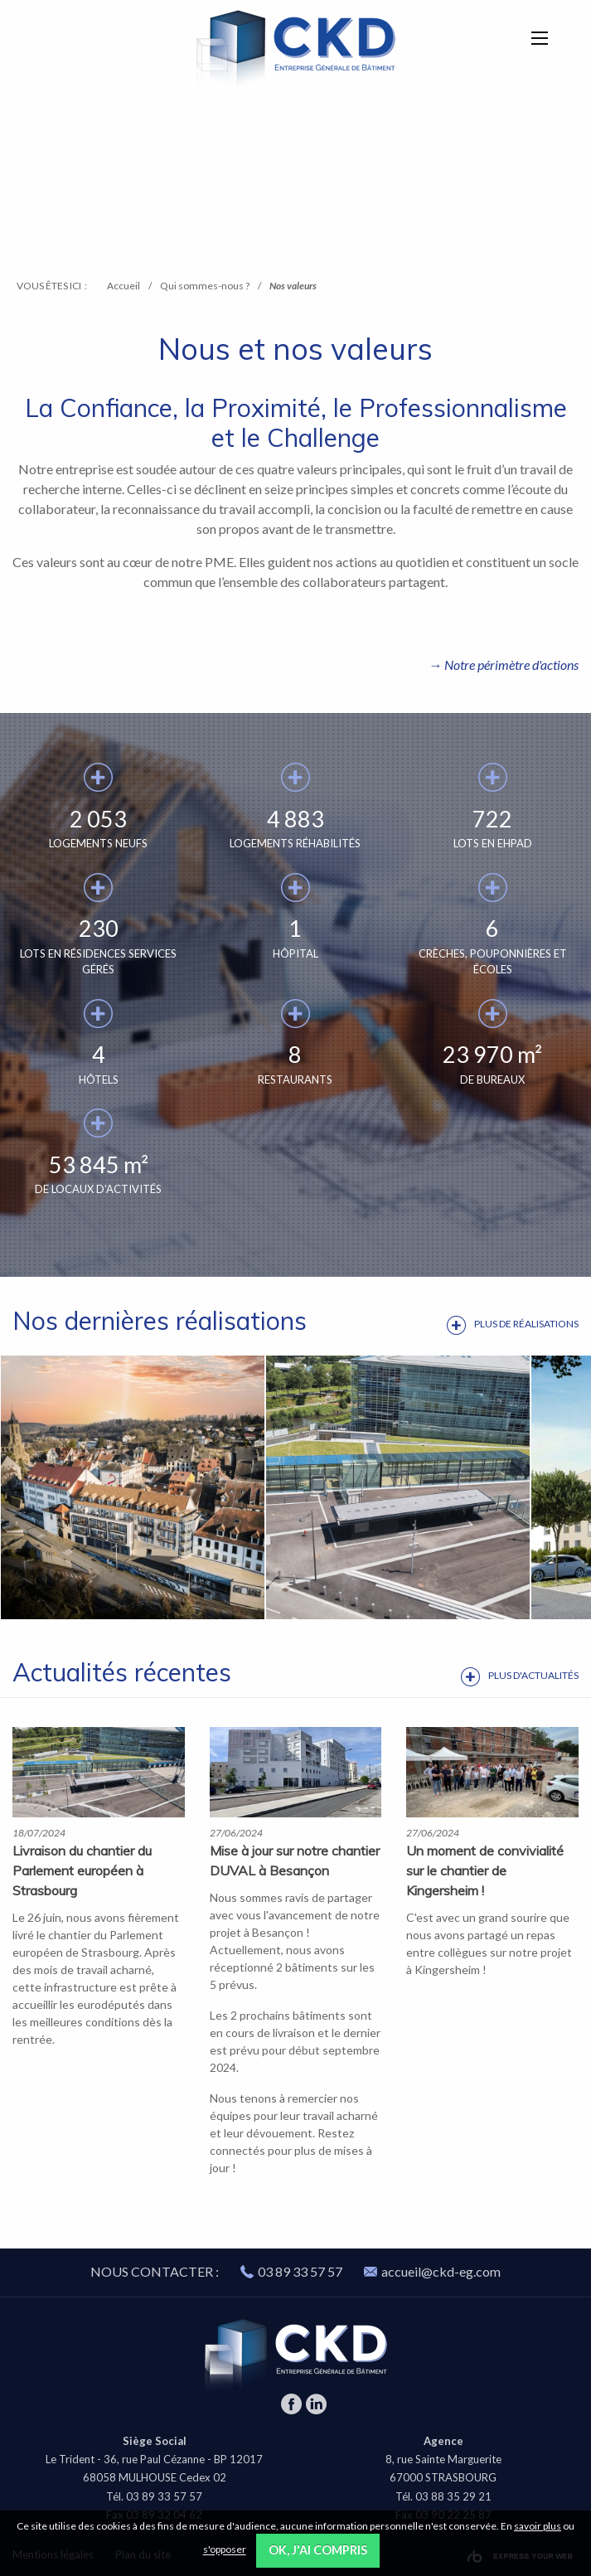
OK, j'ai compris (318, 2550)
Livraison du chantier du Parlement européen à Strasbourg (82, 1870)
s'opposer (224, 2550)
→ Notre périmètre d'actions (504, 664)
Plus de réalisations (526, 1323)
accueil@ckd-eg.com (432, 2271)
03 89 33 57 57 (300, 2271)
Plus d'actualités (533, 1675)
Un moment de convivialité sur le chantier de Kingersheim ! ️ (485, 1870)
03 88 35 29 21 (453, 2496)
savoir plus (537, 2526)
